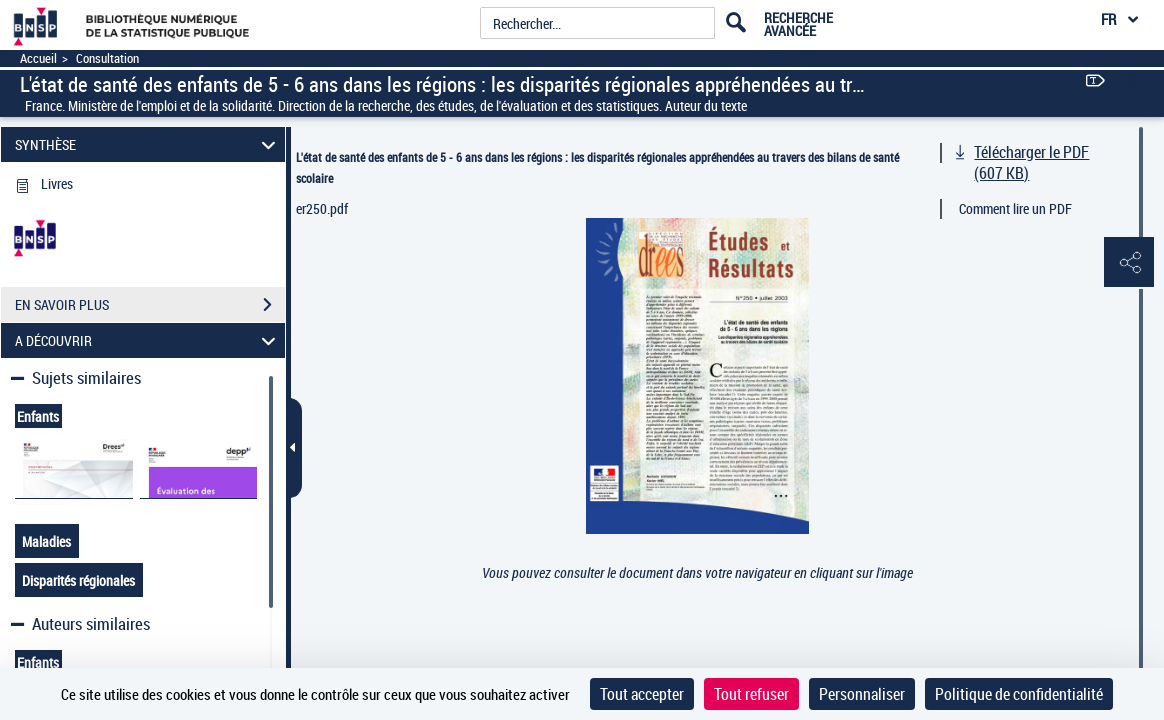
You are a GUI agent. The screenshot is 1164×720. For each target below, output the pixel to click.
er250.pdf (322, 208)
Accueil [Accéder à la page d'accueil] (38, 58)
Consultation (107, 58)
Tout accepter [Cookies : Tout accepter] (642, 694)
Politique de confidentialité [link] (1019, 694)
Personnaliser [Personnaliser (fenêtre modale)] (862, 694)
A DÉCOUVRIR (148, 340)
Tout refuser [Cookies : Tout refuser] (751, 694)
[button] (1129, 263)
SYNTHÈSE (148, 144)
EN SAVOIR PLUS (150, 305)
